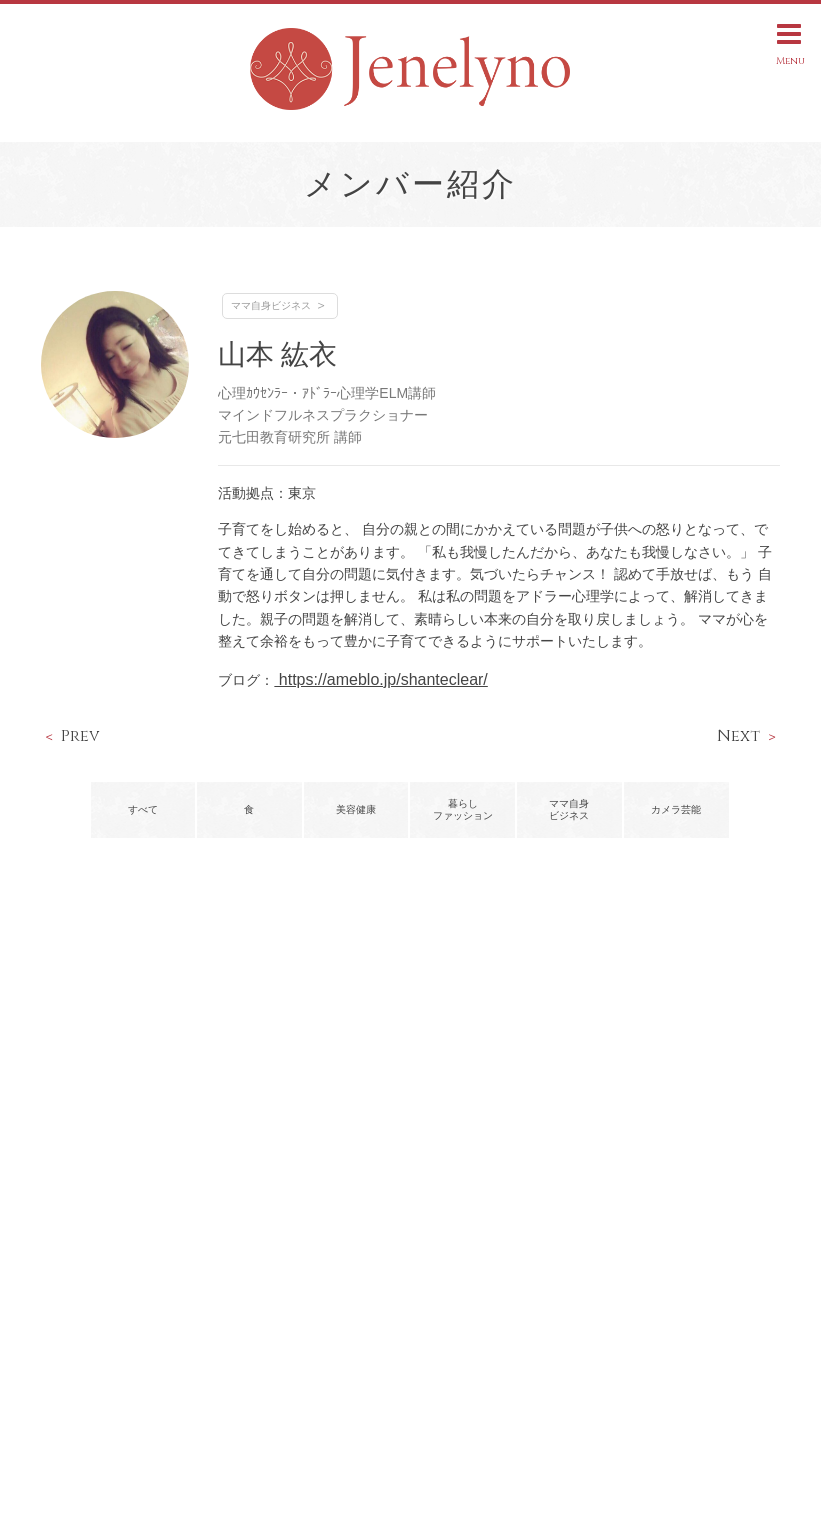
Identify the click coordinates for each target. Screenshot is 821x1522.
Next (738, 736)
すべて (143, 809)
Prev (80, 736)
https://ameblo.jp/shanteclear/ (380, 679)
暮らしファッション (463, 809)
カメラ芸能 (676, 809)
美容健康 (356, 809)
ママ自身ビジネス (271, 305)
